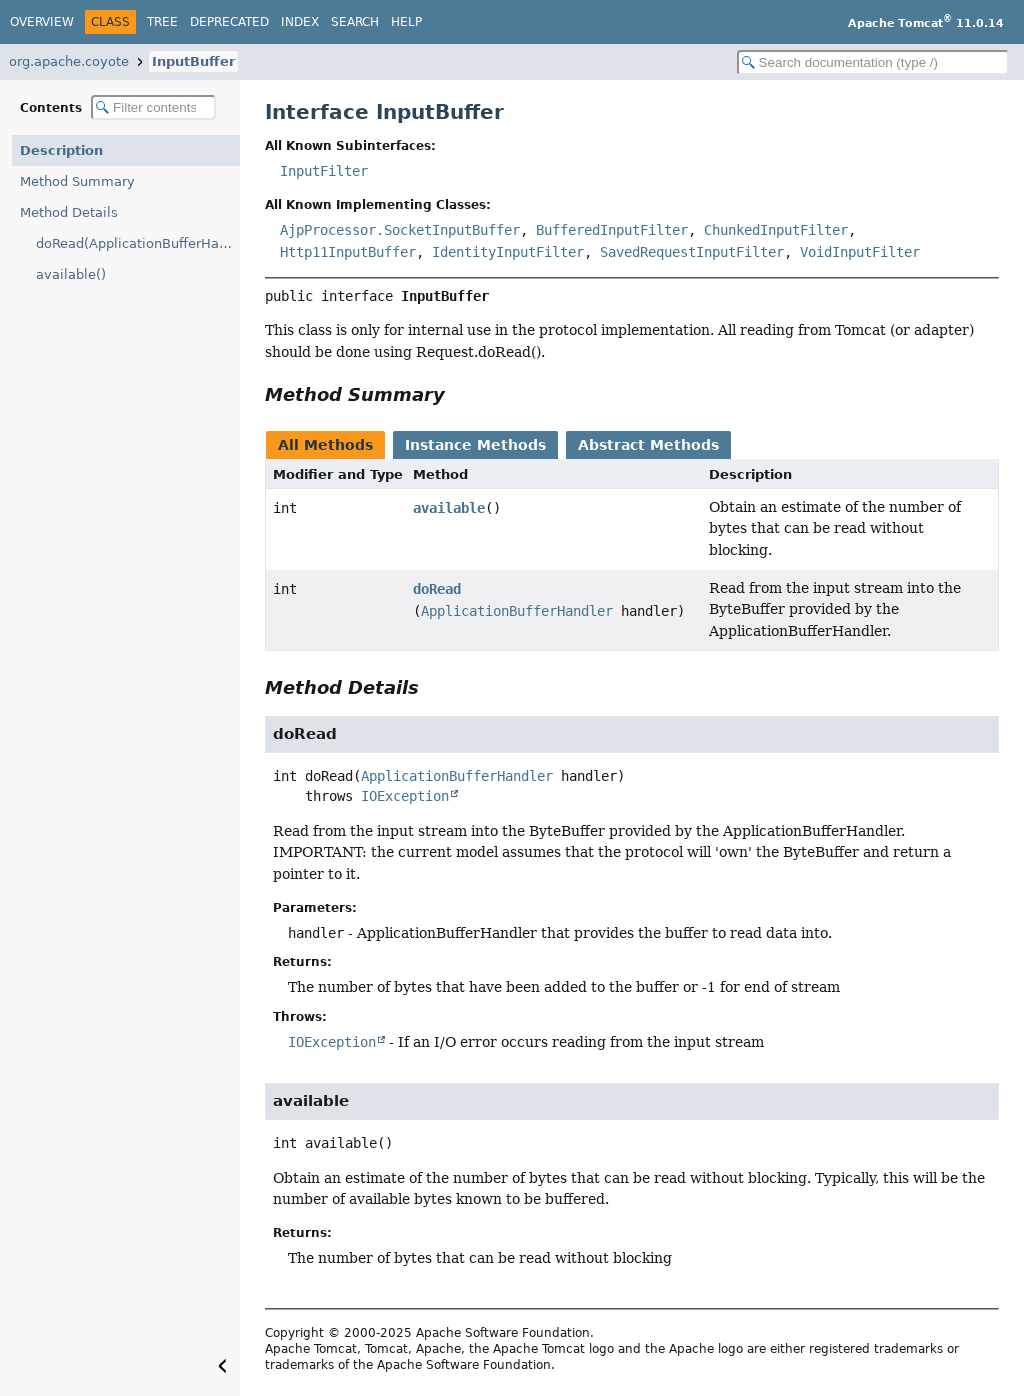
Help (406, 22)
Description (61, 150)
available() (71, 274)
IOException (405, 796)
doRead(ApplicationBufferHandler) (138, 243)
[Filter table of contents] (153, 107)
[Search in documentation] (873, 62)
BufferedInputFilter (612, 230)
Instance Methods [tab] (475, 445)
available (449, 508)
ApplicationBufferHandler (517, 611)
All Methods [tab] (325, 445)
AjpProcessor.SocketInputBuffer (400, 230)
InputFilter (324, 171)
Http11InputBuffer (348, 252)
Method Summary (77, 181)
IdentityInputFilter (508, 252)
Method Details (69, 212)
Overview (42, 22)
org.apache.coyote (69, 61)
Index (300, 22)
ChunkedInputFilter (776, 230)
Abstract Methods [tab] (648, 445)
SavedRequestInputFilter (692, 252)
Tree (162, 22)
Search (355, 22)
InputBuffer (193, 61)
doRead (437, 589)
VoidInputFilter (860, 252)
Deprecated (229, 22)
